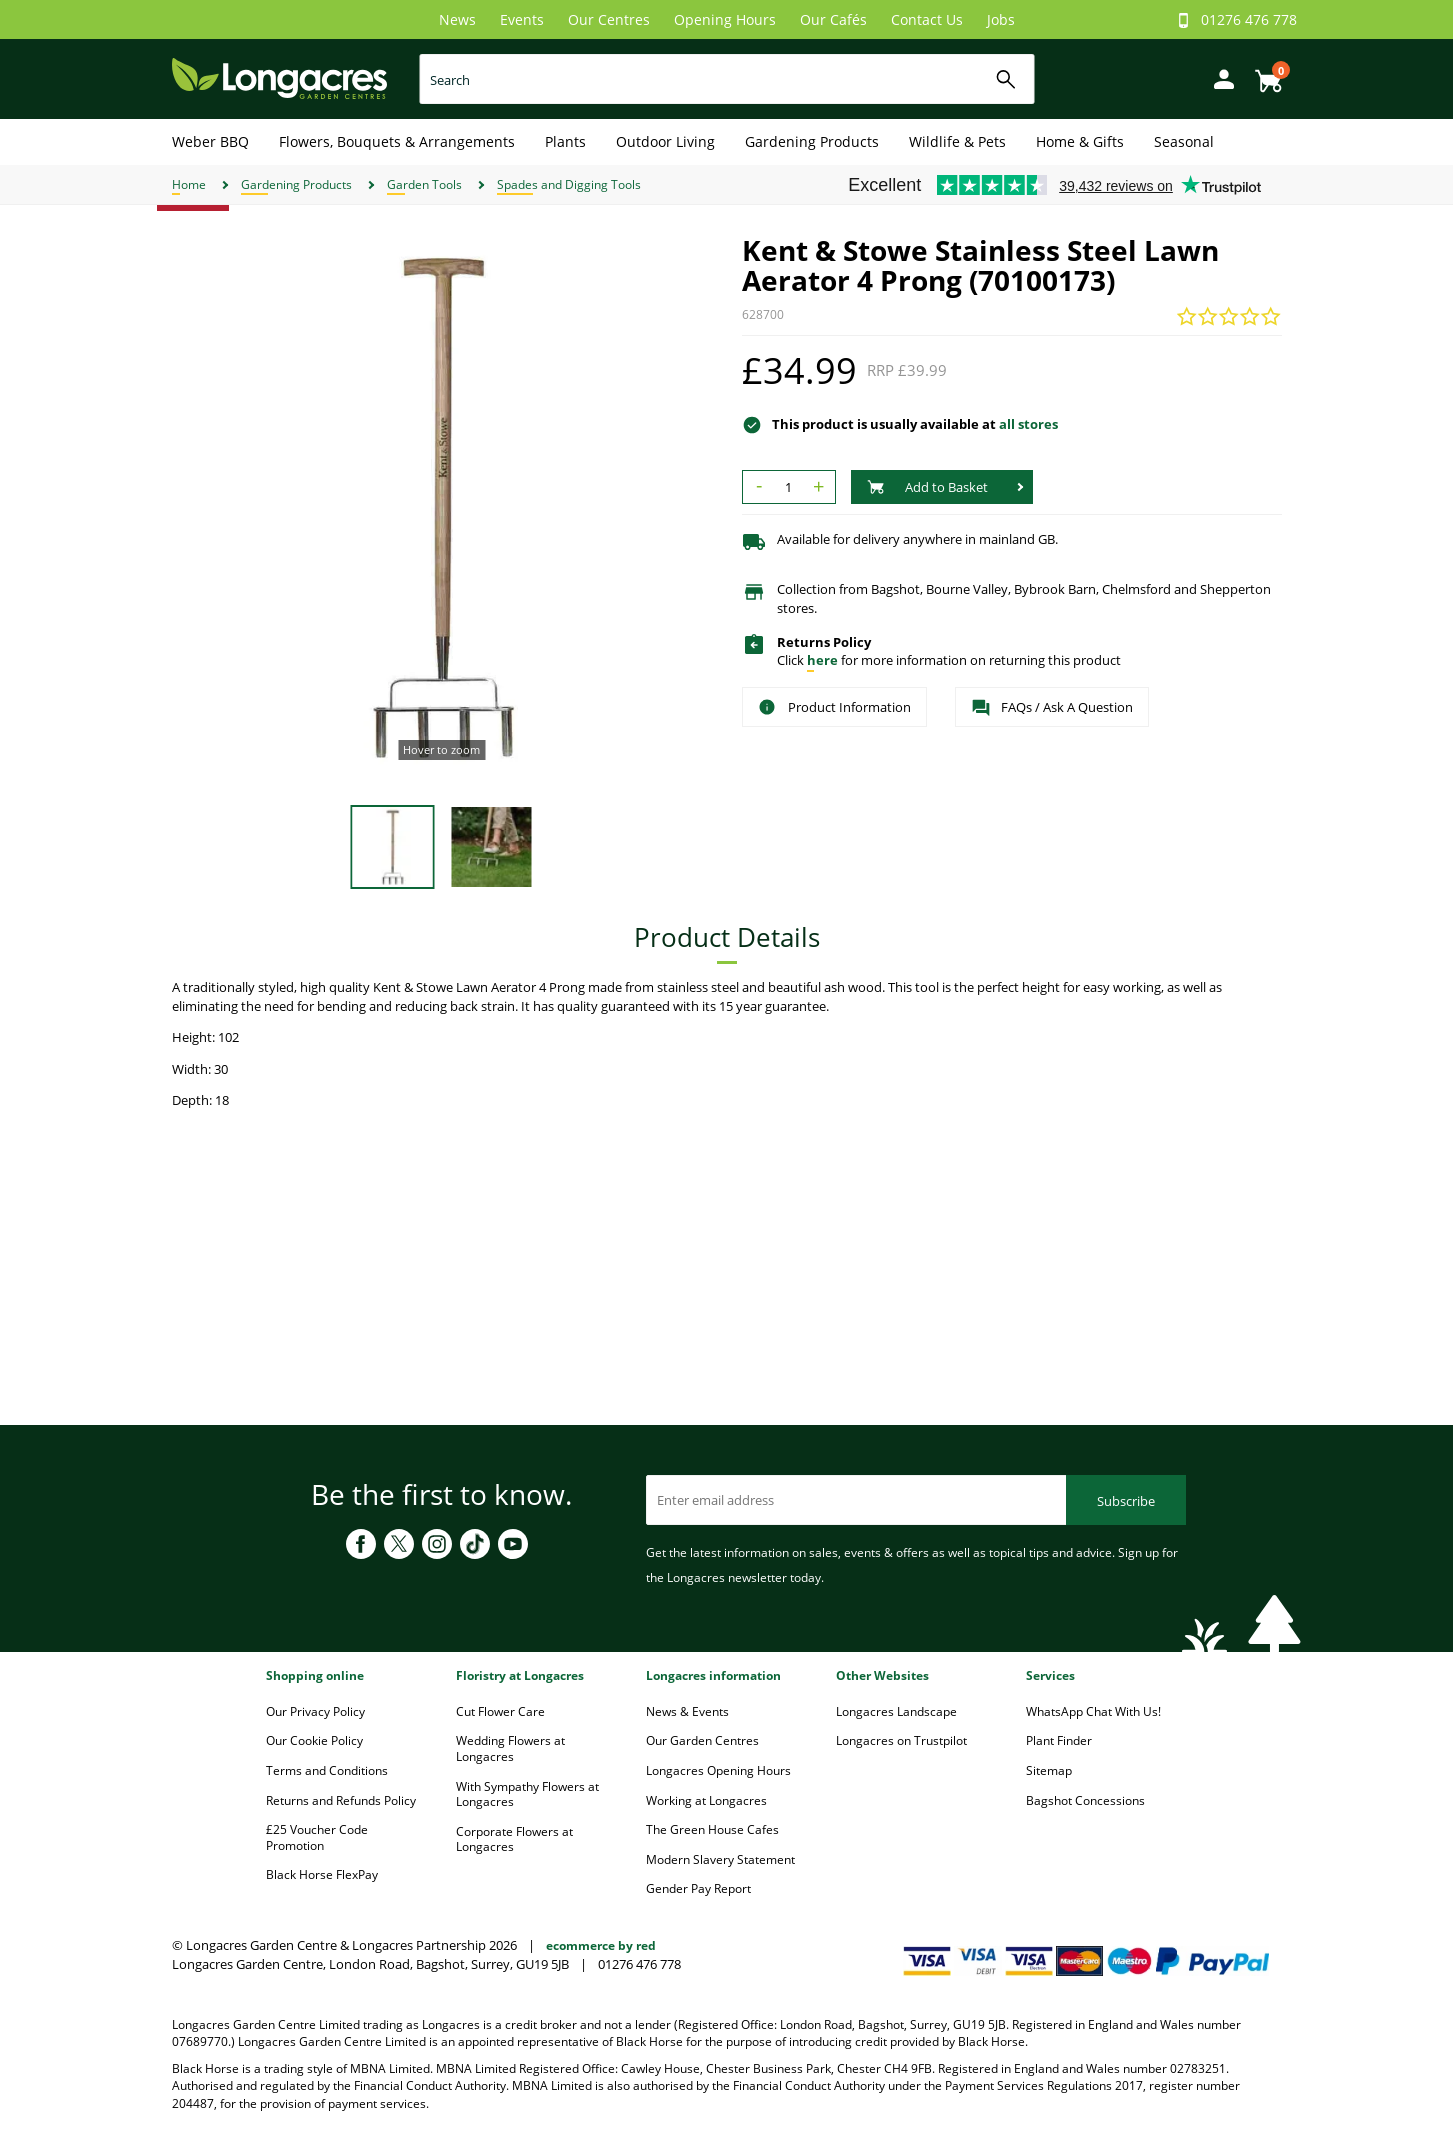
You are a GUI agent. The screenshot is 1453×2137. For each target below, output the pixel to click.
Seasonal (1184, 141)
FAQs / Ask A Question (1052, 708)
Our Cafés (833, 19)
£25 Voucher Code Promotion (317, 1837)
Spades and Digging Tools (569, 184)
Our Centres (609, 19)
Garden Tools (424, 184)
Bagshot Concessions (1085, 1800)
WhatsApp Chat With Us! (1093, 1711)
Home (189, 184)
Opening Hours (725, 19)
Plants (565, 141)
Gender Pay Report (698, 1888)
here (822, 660)
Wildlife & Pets (957, 141)
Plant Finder (1059, 1740)
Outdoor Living (665, 141)
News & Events (687, 1711)
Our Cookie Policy (314, 1740)
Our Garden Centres (702, 1740)
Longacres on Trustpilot (901, 1740)
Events (522, 19)
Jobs (1001, 19)
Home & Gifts (1080, 141)
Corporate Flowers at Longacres (514, 1839)
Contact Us (927, 19)
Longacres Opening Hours (718, 1770)
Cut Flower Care (500, 1711)
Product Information (834, 707)
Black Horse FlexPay (322, 1874)
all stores (1028, 424)
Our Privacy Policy (315, 1711)
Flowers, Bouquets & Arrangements (397, 141)
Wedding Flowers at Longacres (510, 1748)
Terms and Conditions (327, 1770)
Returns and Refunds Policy (341, 1800)
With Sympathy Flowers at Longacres (527, 1794)
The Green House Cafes (712, 1829)
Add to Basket (927, 487)
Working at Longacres (706, 1800)
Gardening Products (812, 141)
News (457, 19)
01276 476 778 (1249, 19)
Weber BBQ (210, 141)
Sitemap (1049, 1770)
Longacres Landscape (896, 1711)
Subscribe (1126, 1501)
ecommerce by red (601, 1945)
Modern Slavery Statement (720, 1859)
